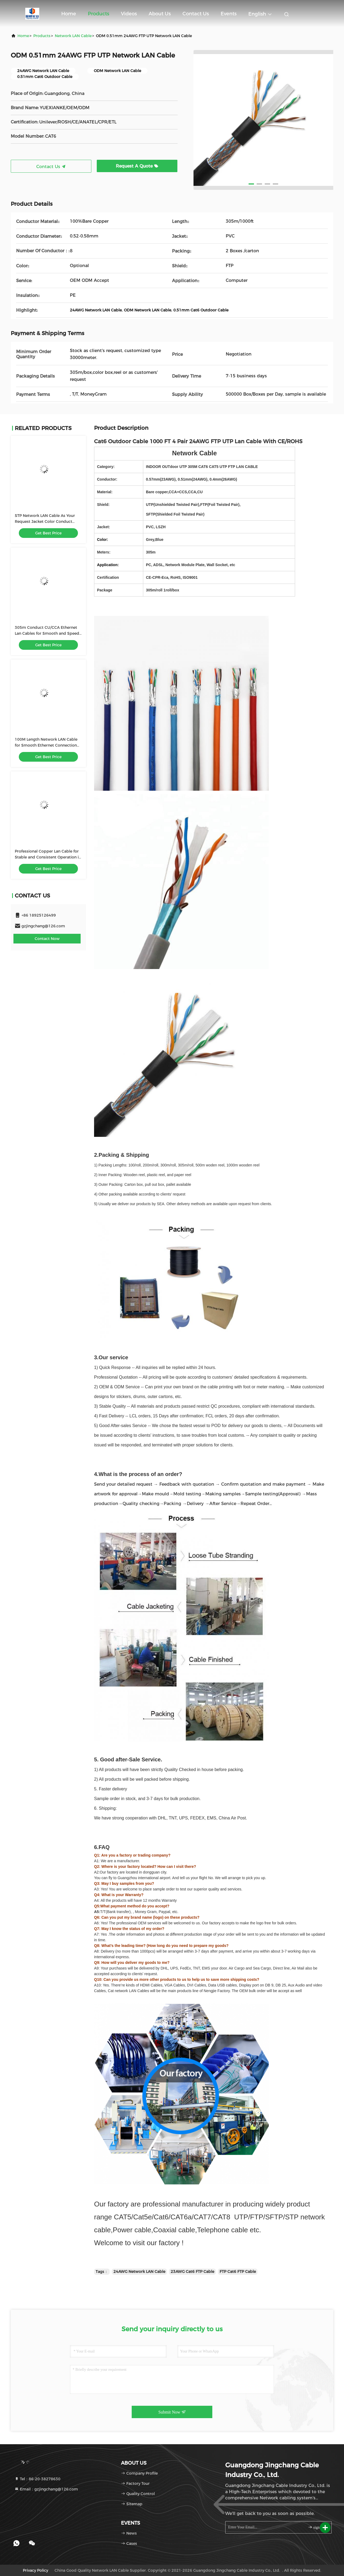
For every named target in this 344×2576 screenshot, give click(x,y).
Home (68, 14)
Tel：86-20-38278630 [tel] (37, 2478)
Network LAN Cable (73, 35)
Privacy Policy (35, 2570)
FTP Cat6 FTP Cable (238, 2271)
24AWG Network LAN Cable (139, 2271)
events (228, 14)
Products (98, 14)
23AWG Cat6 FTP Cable (192, 2271)
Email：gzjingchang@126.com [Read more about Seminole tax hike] (46, 2489)
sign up (316, 2527)
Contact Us (195, 14)
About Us (160, 14)
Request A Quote (137, 166)
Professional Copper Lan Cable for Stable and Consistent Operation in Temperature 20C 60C (48, 857)
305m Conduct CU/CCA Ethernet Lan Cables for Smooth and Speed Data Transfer (47, 633)
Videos (129, 14)
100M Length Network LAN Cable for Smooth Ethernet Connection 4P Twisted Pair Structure (46, 745)
